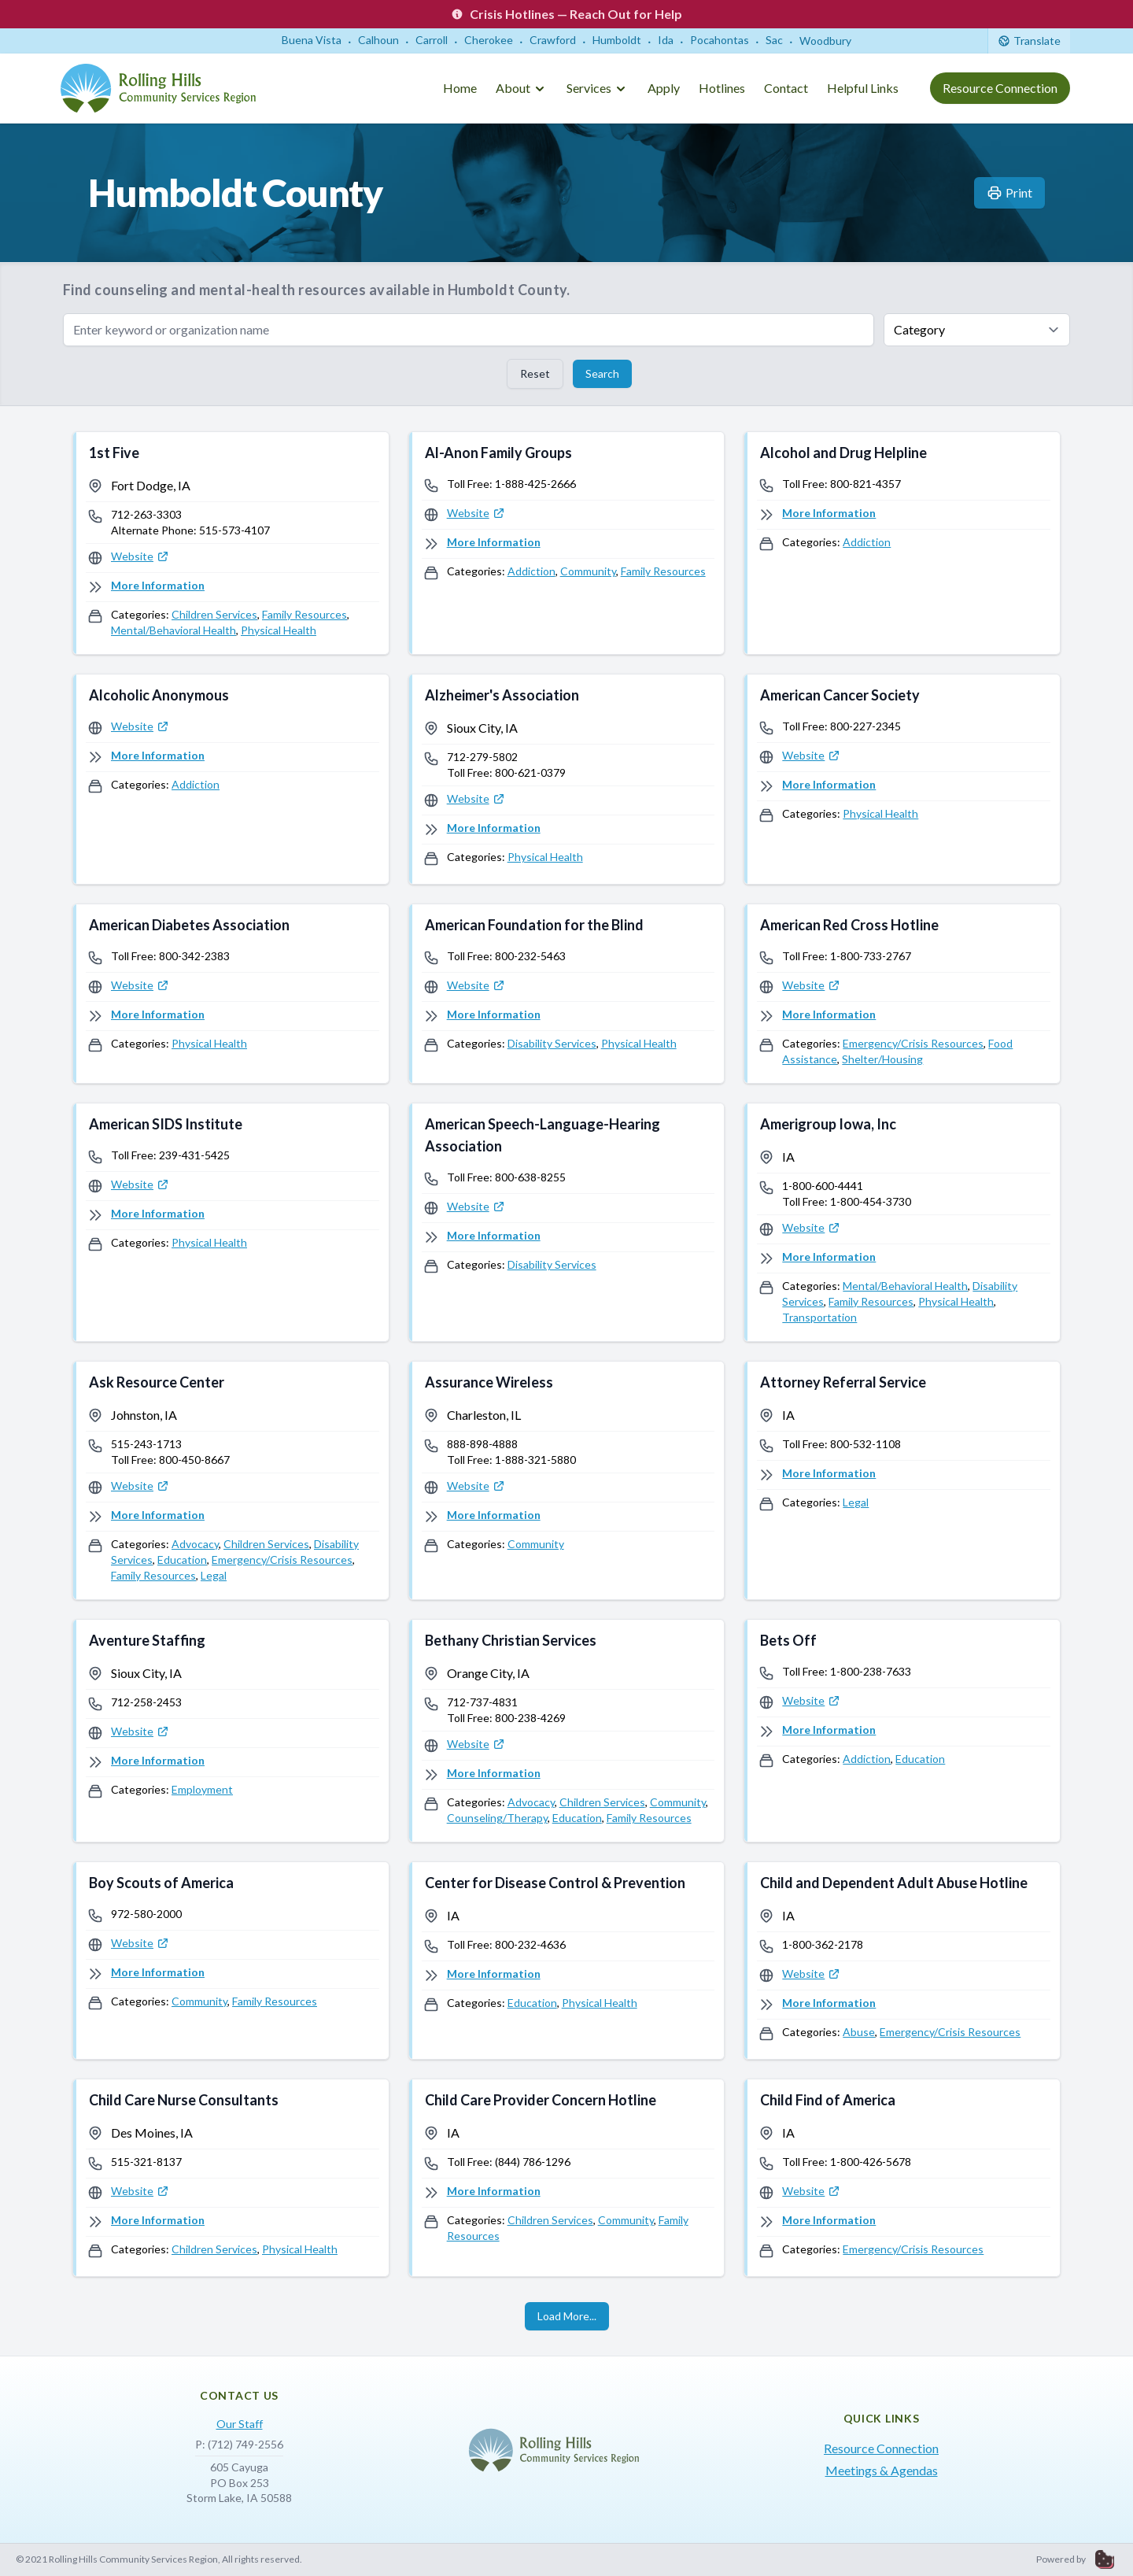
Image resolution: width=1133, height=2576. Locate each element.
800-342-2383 (194, 956)
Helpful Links (863, 87)
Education (182, 1559)
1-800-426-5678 (870, 2161)
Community (588, 571)
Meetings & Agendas (881, 2470)
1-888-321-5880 (535, 1459)
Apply (664, 87)
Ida (666, 39)
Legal (214, 1575)
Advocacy (195, 1543)
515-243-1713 (146, 1444)
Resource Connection (1000, 87)
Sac (774, 39)
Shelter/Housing (882, 1059)
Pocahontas (719, 39)
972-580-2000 (146, 1913)
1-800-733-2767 (870, 956)
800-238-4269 (530, 1717)
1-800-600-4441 (822, 1185)
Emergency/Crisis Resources (913, 1043)
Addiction (531, 571)
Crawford (553, 39)
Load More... (566, 2316)
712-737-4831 (482, 1702)
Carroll (431, 39)
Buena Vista (311, 39)
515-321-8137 (146, 2161)
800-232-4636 (530, 1944)
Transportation (819, 1317)
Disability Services (551, 1043)
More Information (158, 585)
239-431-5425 (194, 1155)
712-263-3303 (146, 514)
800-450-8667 (194, 1459)
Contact (786, 87)
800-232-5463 (530, 956)
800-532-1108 (865, 1444)
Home (460, 87)
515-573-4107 (234, 530)
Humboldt (616, 39)
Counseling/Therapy (497, 1817)
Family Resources (304, 614)
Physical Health (278, 630)
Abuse (859, 2031)
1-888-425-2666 (535, 483)
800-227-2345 (865, 726)
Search (602, 373)
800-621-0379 (530, 772)
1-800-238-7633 (870, 1671)
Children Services (214, 614)
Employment (202, 1789)
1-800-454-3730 (870, 1201)
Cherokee (488, 39)
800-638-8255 (530, 1177)
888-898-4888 (482, 1444)
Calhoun (378, 39)
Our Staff (239, 2423)
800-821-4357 (865, 483)
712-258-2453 (146, 1702)
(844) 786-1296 (532, 2161)
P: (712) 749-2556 (239, 2444)
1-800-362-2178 (822, 1944)
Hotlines (722, 87)
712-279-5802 (482, 756)
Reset (535, 373)
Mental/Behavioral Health (173, 630)
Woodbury (825, 40)
